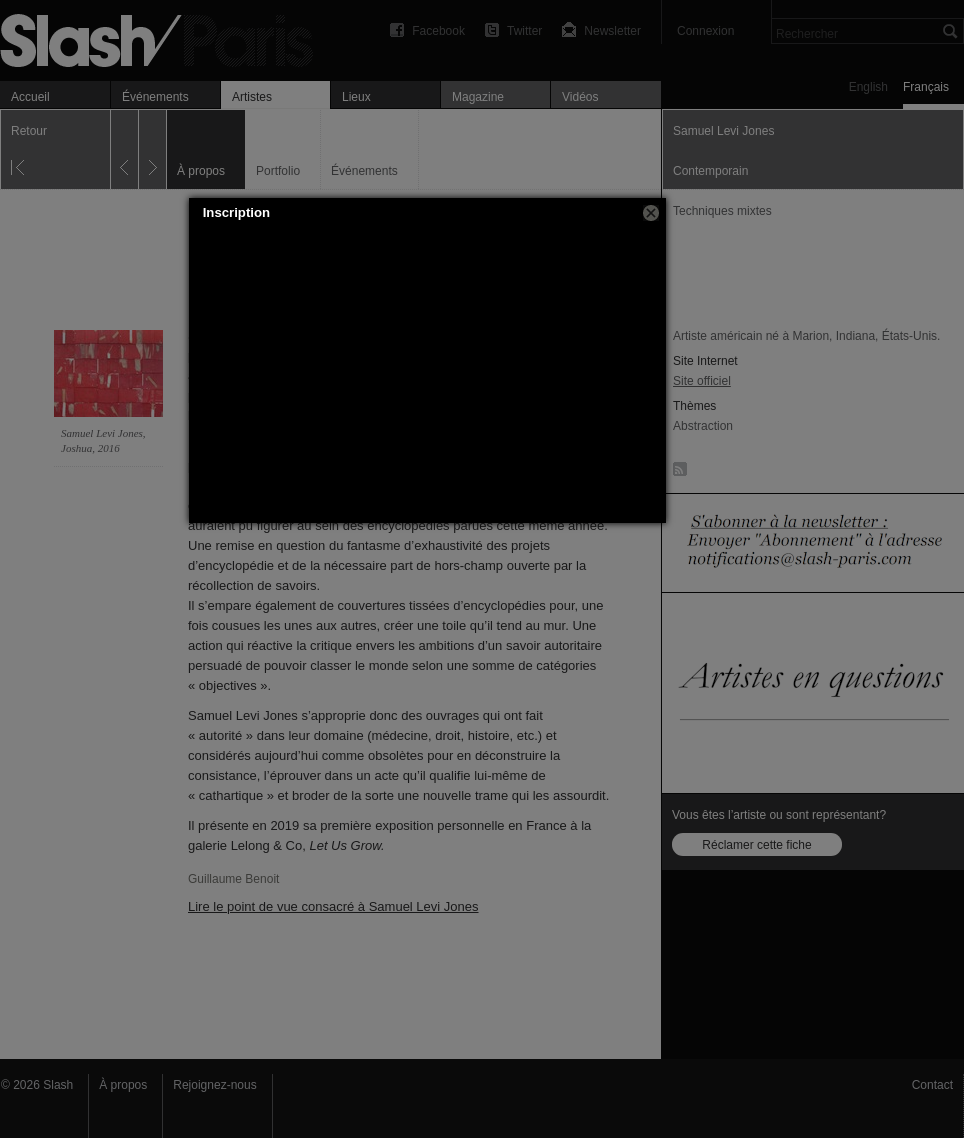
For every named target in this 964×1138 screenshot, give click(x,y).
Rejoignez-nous (214, 1085)
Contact (932, 1085)
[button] (651, 213)
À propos (123, 1085)
